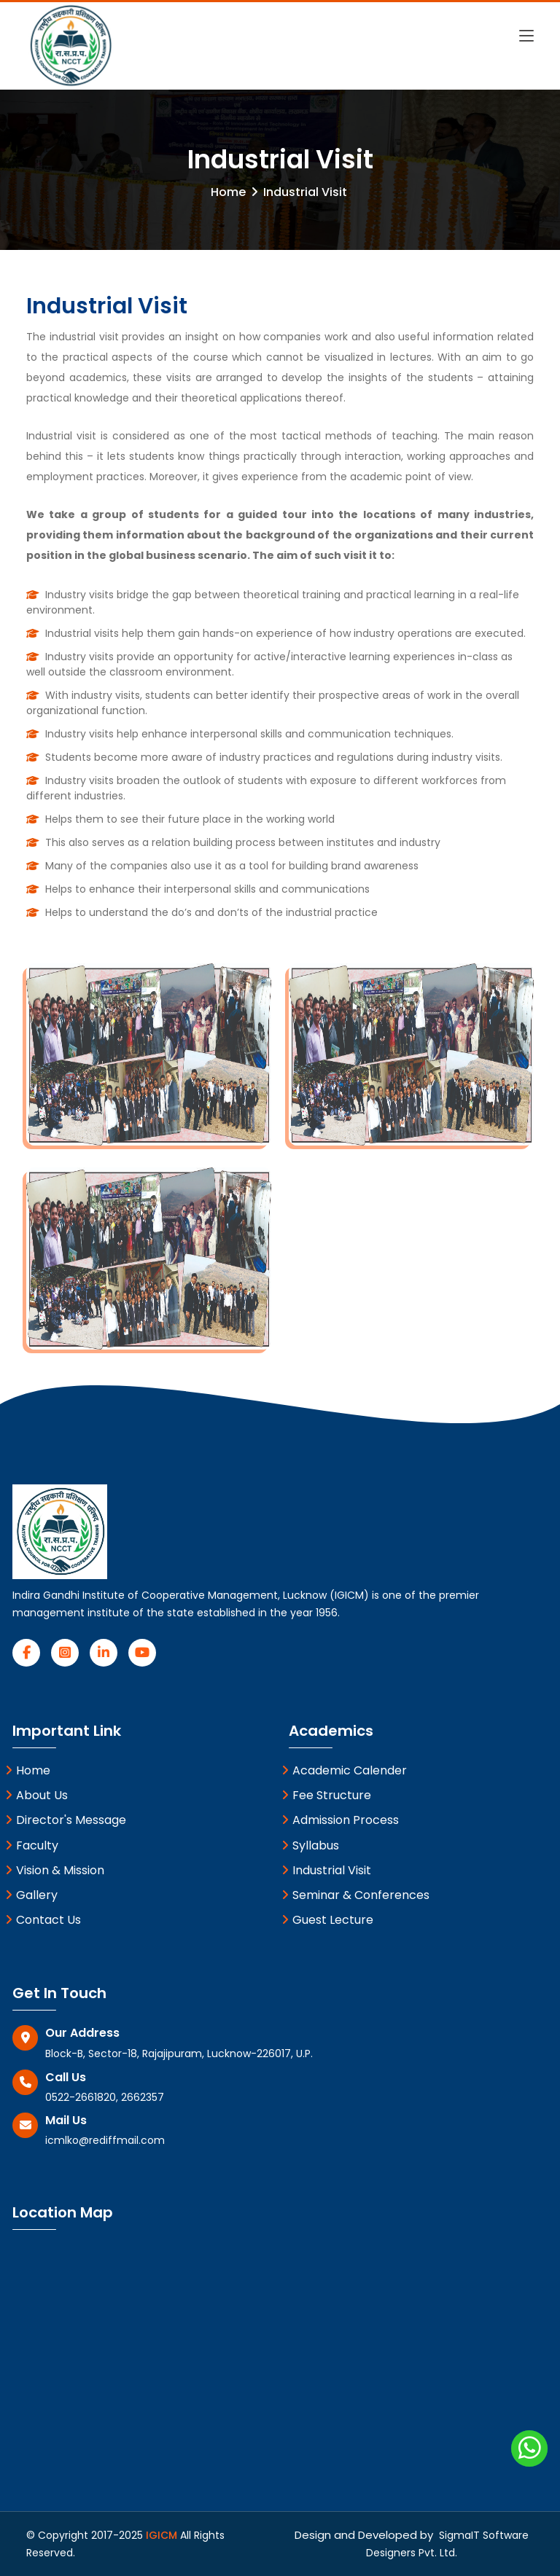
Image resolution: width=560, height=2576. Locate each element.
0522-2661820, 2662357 (104, 2097)
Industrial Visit (326, 1870)
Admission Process (340, 1820)
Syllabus (310, 1845)
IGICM (163, 2535)
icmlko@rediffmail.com (105, 2140)
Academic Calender (344, 1770)
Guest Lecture (327, 1919)
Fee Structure (326, 1795)
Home (228, 192)
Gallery (31, 1895)
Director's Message (65, 1820)
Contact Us (43, 1919)
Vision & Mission (54, 1870)
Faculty (31, 1845)
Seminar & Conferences (355, 1895)
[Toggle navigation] (526, 27)
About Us (36, 1795)
